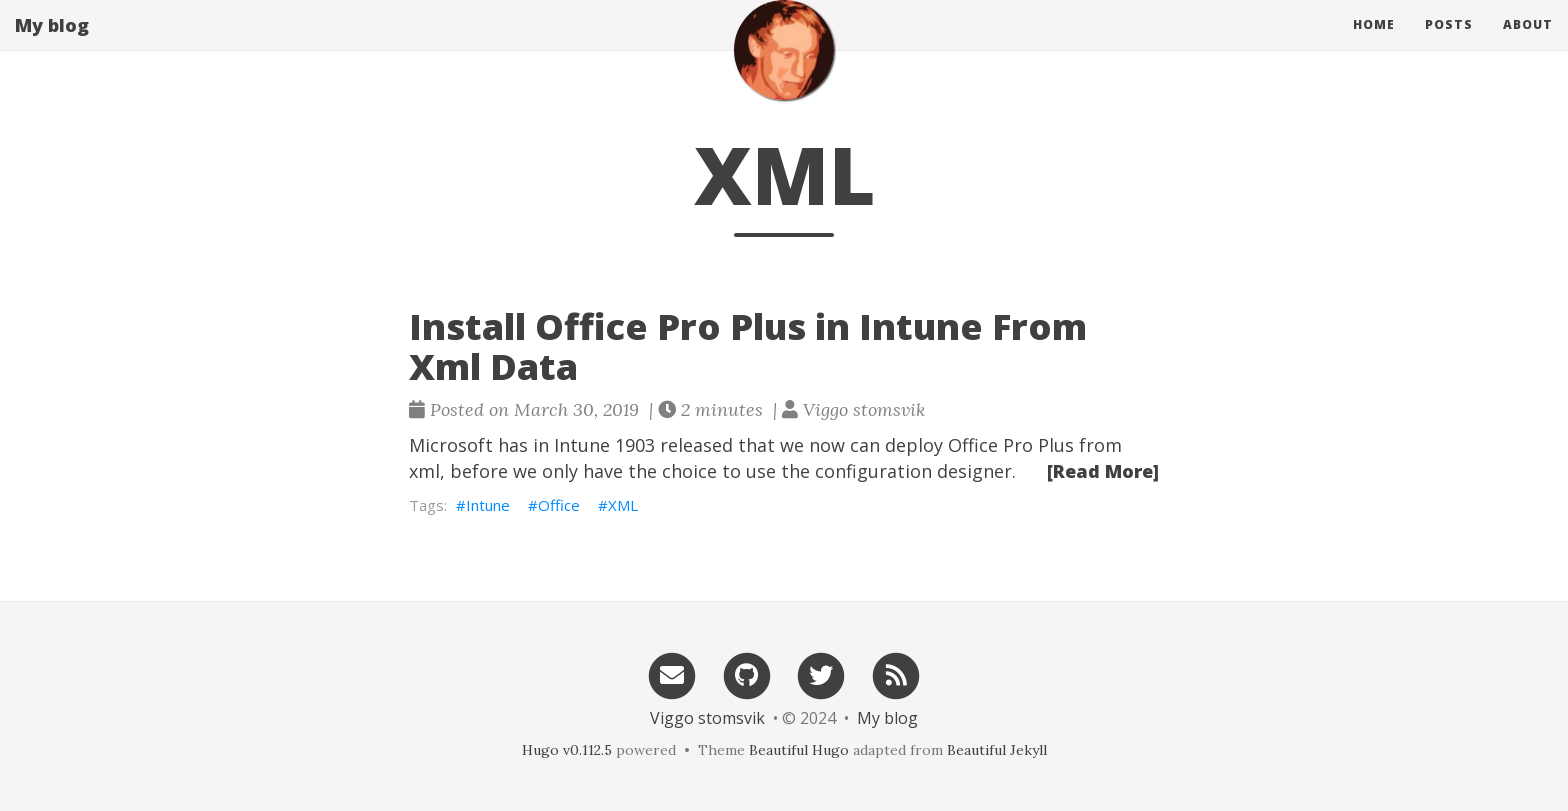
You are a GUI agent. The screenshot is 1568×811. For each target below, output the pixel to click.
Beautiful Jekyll (997, 750)
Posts (1449, 44)
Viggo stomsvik (707, 718)
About (1528, 44)
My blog (52, 45)
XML (623, 505)
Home (1374, 44)
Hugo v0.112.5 (567, 750)
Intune (488, 505)
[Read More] (1103, 471)
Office (559, 505)
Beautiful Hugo (799, 750)
